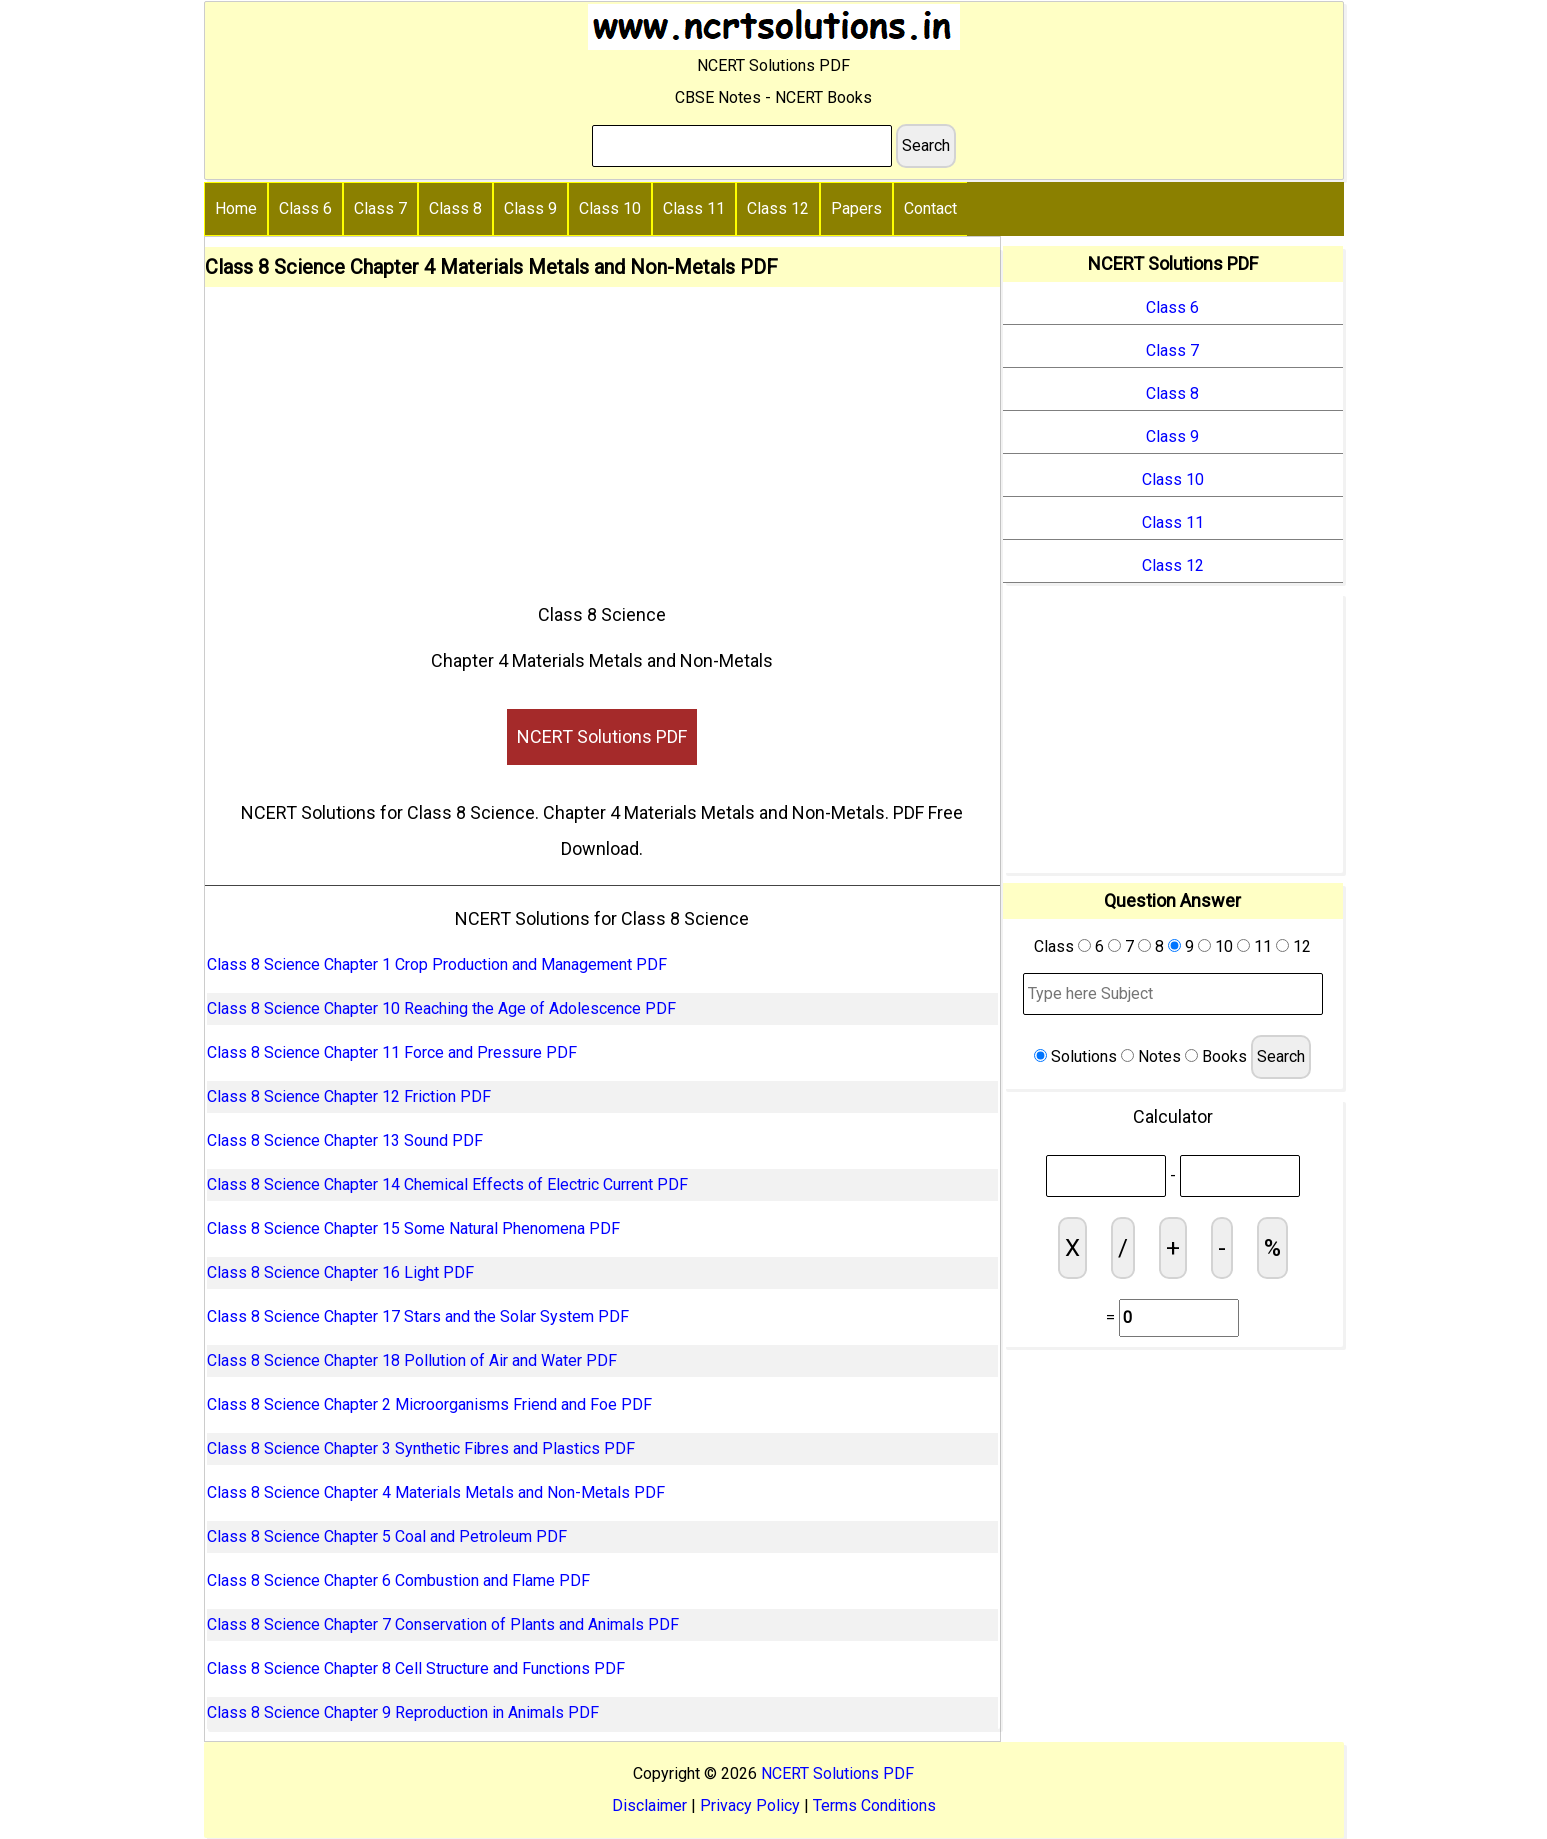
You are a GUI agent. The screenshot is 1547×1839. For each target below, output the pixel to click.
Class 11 (694, 208)
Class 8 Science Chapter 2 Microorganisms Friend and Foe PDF (429, 1404)
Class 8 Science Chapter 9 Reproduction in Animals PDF (403, 1712)
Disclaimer (649, 1805)
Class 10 (610, 208)
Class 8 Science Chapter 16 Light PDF (340, 1272)
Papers (856, 208)
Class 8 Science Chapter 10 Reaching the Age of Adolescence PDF (441, 1008)
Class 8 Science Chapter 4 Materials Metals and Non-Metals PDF (436, 1492)
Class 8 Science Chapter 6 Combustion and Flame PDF (398, 1580)
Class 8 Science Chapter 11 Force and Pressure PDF (392, 1052)
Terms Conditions (874, 1805)
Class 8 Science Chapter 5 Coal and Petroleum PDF (387, 1536)
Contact (930, 208)
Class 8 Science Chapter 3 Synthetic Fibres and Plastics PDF (421, 1448)
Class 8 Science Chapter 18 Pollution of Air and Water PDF (412, 1360)
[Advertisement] (602, 437)
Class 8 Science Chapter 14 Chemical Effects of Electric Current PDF (447, 1184)
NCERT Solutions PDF (602, 736)
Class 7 (380, 208)
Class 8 (455, 208)
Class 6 (305, 208)
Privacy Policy (750, 1805)
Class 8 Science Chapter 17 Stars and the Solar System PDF (418, 1316)
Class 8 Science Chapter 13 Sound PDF (345, 1140)
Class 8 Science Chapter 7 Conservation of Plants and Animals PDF (443, 1624)
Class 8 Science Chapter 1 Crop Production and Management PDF (437, 964)
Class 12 (778, 208)
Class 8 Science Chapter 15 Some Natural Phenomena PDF (413, 1228)
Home (236, 208)
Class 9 (530, 208)
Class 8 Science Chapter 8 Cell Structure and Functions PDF (416, 1668)
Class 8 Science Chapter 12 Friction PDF (349, 1096)
